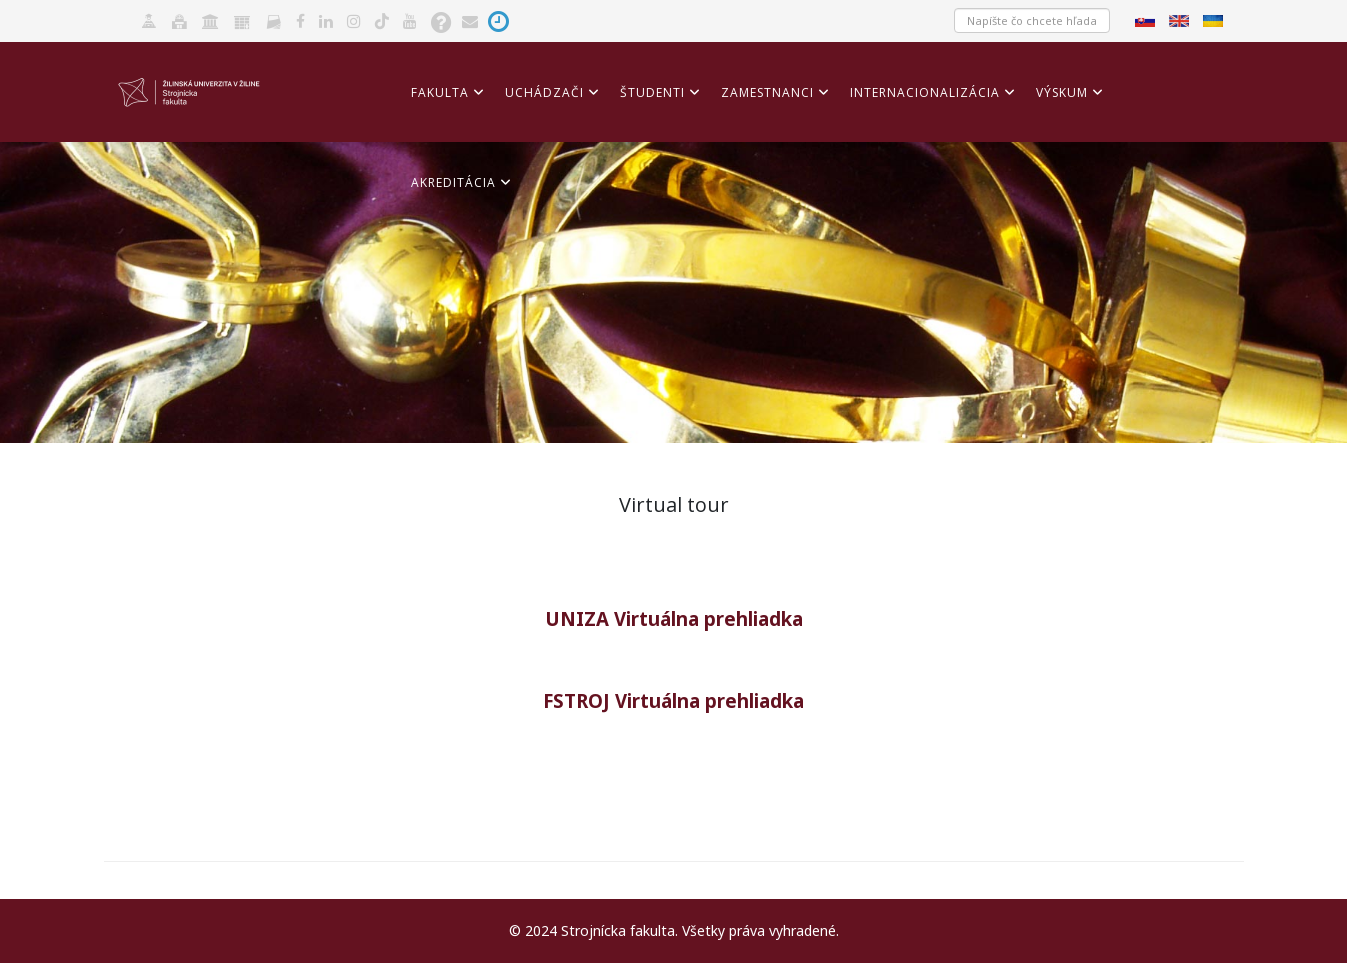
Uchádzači (544, 92)
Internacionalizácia (925, 92)
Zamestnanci (767, 92)
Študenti (652, 92)
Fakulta (440, 92)
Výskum (1062, 92)
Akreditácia (453, 182)
